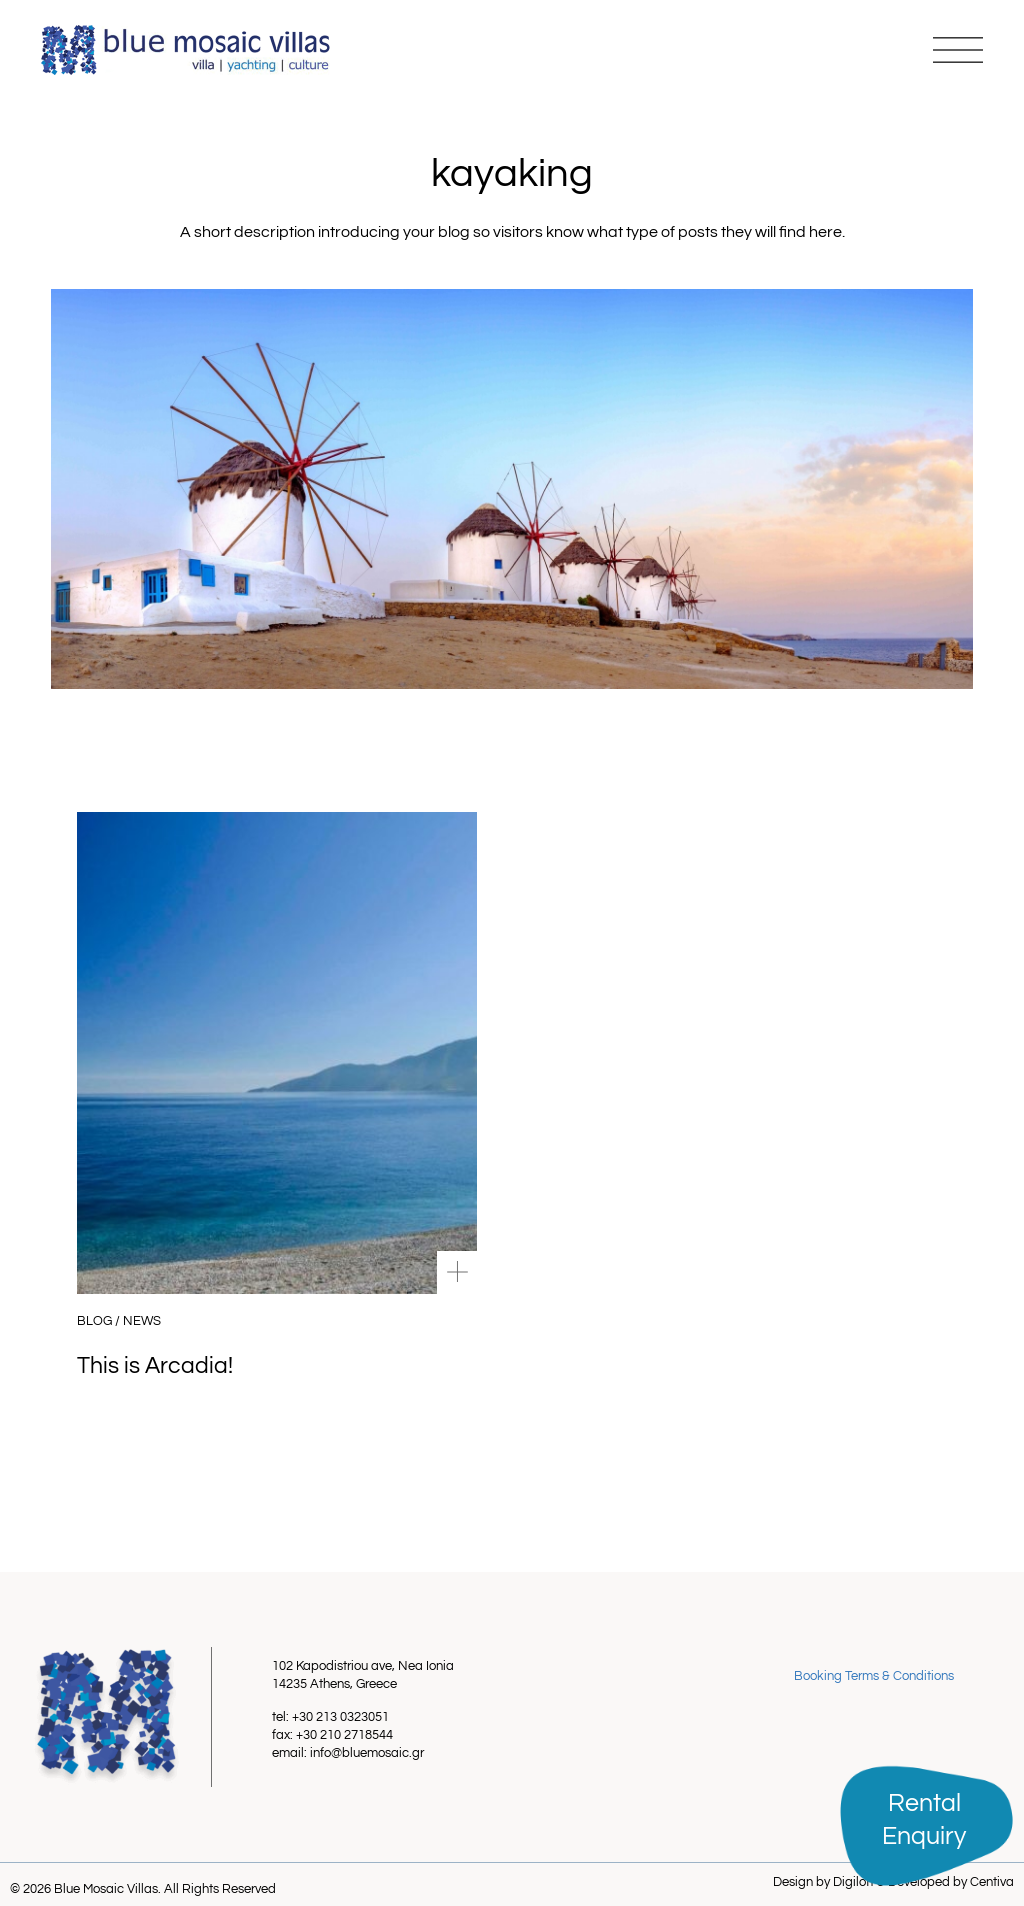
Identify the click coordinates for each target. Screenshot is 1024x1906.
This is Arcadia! (155, 1366)
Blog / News (119, 1321)
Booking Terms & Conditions (874, 1676)
